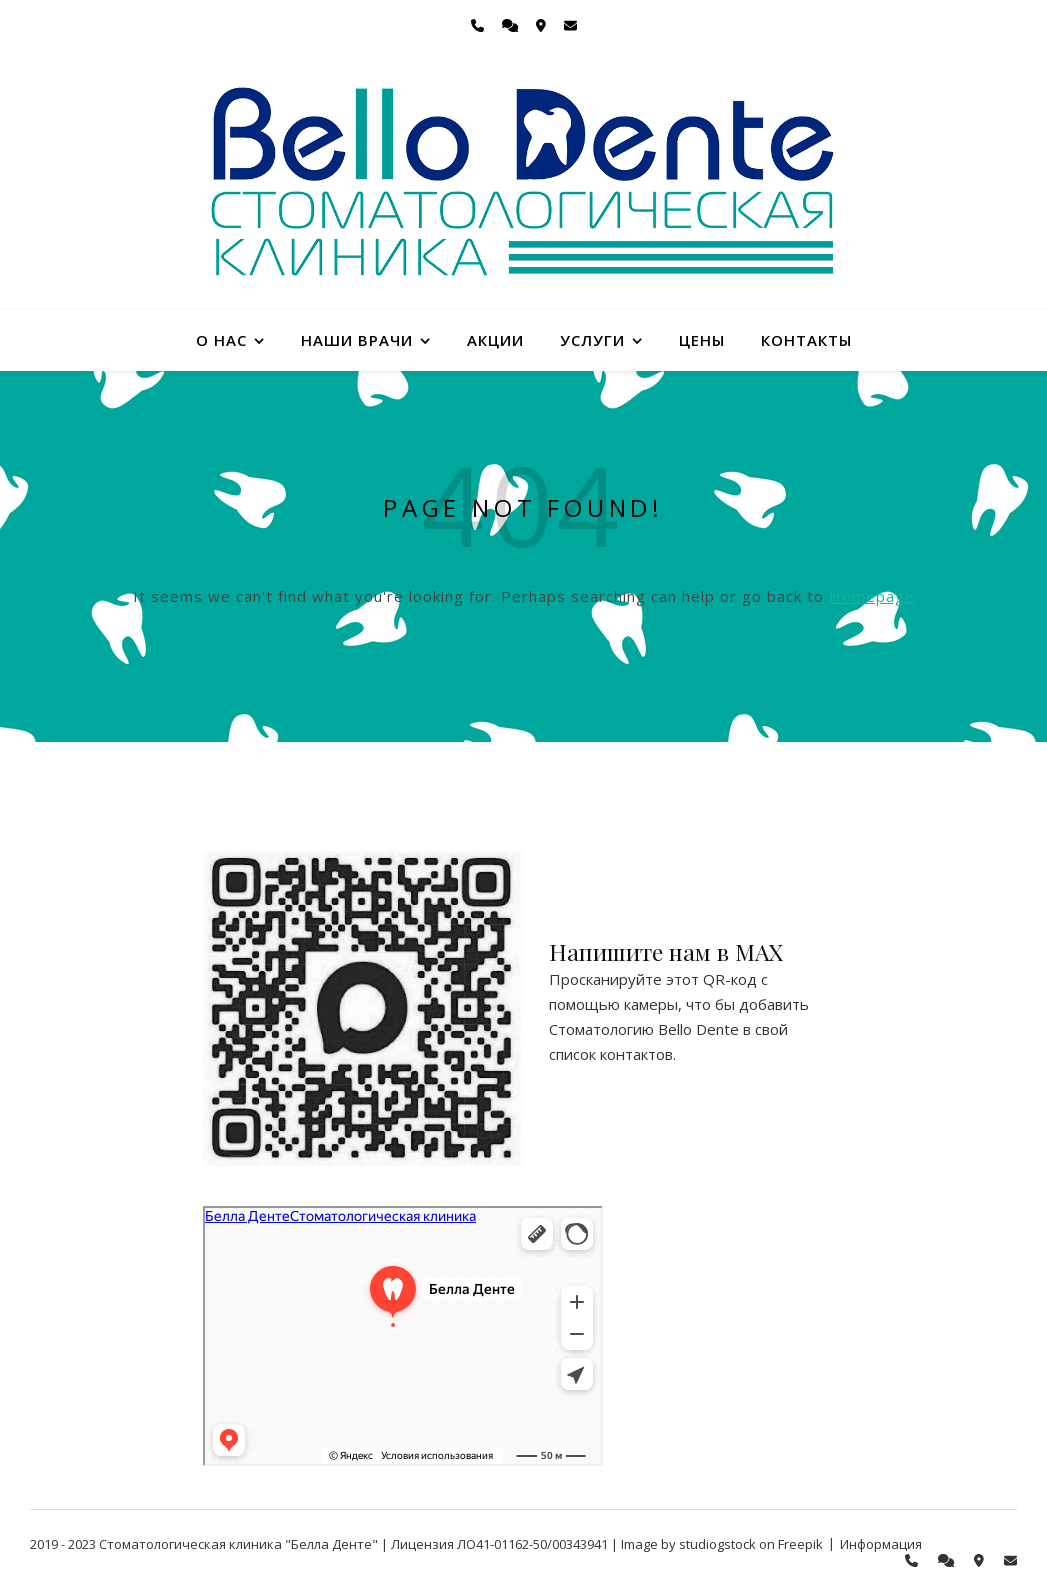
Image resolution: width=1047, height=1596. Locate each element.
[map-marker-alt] (542, 25)
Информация (881, 1544)
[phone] (479, 25)
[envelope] (570, 25)
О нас (221, 340)
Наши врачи (357, 340)
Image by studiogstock (688, 1544)
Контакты (806, 340)
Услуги (592, 340)
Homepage (872, 596)
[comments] (511, 25)
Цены (702, 340)
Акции (495, 340)
